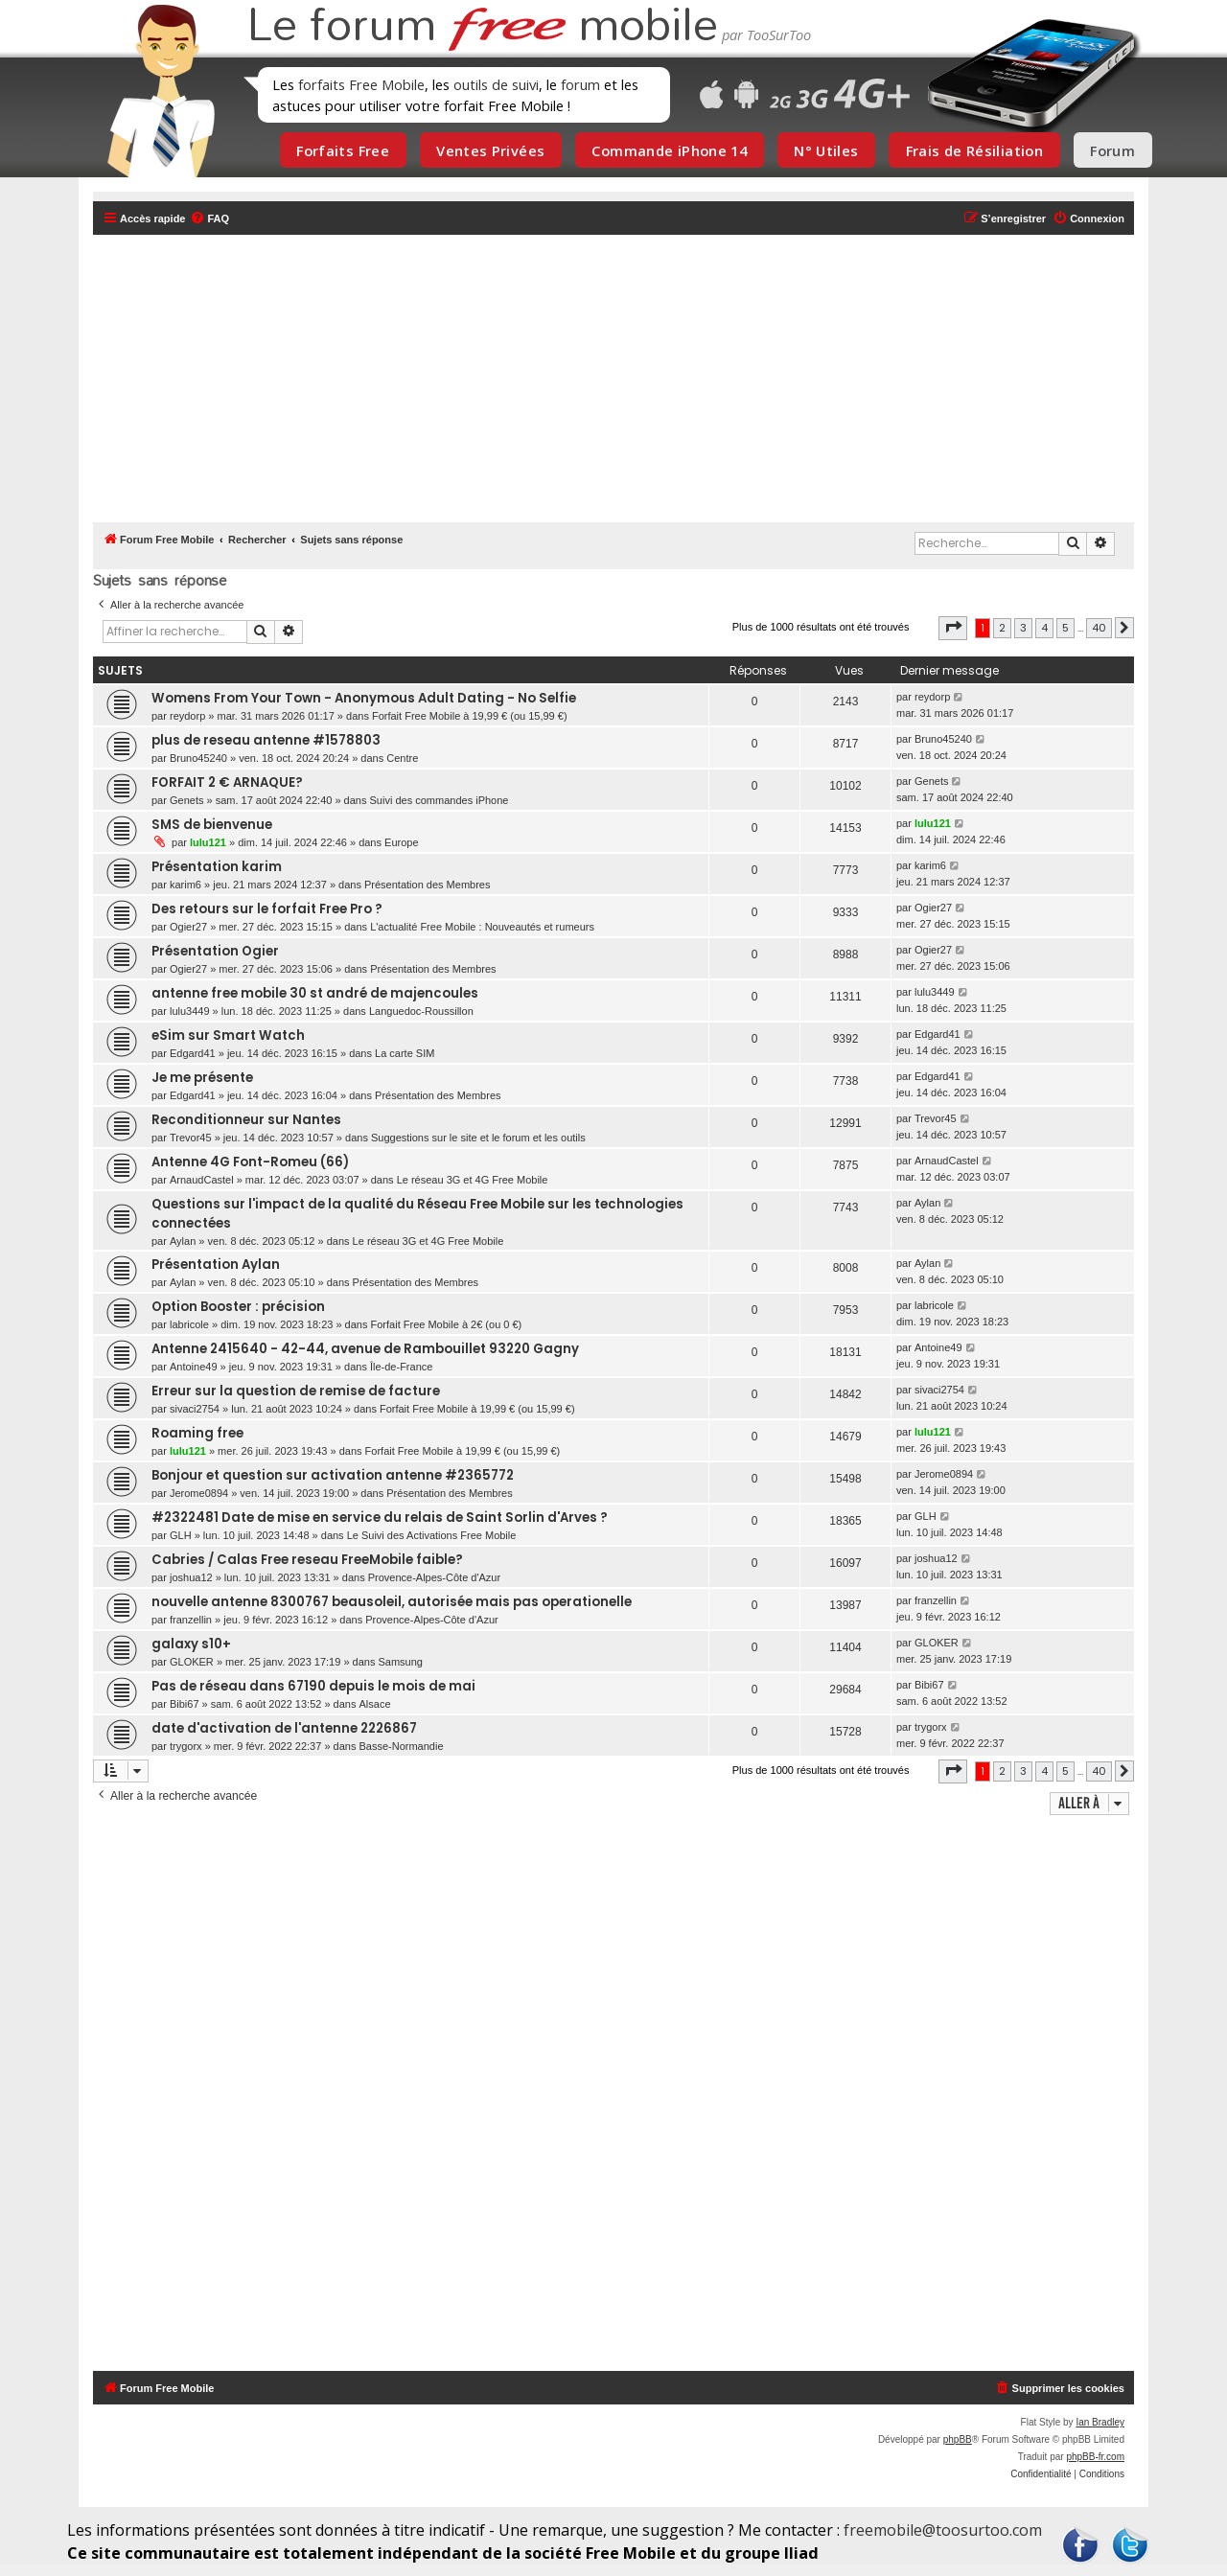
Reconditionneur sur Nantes (246, 1120)
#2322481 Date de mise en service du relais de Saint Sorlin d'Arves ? (379, 1517)
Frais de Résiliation (974, 150)
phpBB (957, 2439)
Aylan (183, 1241)
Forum (1112, 150)
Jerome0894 (199, 1493)
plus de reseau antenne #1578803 (266, 740)
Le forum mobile (482, 27)
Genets (186, 800)
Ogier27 (188, 926)
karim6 (185, 884)
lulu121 (208, 842)
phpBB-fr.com (1095, 2456)
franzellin (191, 1619)
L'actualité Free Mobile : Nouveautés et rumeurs (482, 926)
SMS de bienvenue (211, 825)
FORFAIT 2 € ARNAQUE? (227, 782)
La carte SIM (404, 1053)
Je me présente (202, 1078)
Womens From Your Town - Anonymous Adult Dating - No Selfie (363, 698)
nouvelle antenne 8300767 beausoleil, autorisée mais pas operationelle (391, 1602)
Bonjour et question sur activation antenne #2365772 (332, 1475)
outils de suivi (496, 84)
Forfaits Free (342, 150)
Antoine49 (194, 1366)
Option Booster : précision (238, 1307)
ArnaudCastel (202, 1179)
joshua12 (191, 1577)
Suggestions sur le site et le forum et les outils (478, 1137)
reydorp (187, 716)
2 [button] (1002, 627)
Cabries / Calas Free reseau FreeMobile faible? (307, 1560)
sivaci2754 (195, 1408)
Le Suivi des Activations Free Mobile (432, 1535)
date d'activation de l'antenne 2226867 (284, 1728)
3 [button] (1023, 627)
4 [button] (1044, 627)
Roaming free (197, 1433)
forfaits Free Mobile (361, 84)
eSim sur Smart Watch (228, 1035)
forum (580, 84)
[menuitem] (209, 218)
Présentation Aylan (215, 1264)
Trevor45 (191, 1137)
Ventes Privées (490, 150)
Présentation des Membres (427, 884)
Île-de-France (401, 1366)
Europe (401, 842)
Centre (402, 758)
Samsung (400, 1662)
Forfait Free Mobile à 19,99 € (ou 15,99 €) (469, 716)
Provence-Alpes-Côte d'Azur (434, 1577)
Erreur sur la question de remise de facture (295, 1391)
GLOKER (192, 1662)
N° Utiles (826, 150)
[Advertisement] (625, 378)
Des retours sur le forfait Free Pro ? (266, 909)
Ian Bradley (1100, 2422)
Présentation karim (216, 867)
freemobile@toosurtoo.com (943, 2530)
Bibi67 (184, 1704)
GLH (181, 1535)
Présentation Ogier (215, 951)
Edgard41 (193, 1053)
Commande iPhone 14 (669, 150)
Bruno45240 (198, 758)
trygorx (186, 1746)
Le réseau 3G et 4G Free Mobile (472, 1179)
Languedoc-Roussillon (421, 1011)
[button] (952, 627)
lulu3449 (190, 1011)
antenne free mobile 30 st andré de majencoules (314, 993)
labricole (189, 1324)
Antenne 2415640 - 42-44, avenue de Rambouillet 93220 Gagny (365, 1349)
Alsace (375, 1704)
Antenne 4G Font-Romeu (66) (250, 1162)
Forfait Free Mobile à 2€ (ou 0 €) (446, 1324)
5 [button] (1065, 627)
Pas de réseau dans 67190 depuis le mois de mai (313, 1686)
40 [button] (1099, 627)
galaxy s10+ (191, 1644)
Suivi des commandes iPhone (439, 800)
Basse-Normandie (401, 1746)
